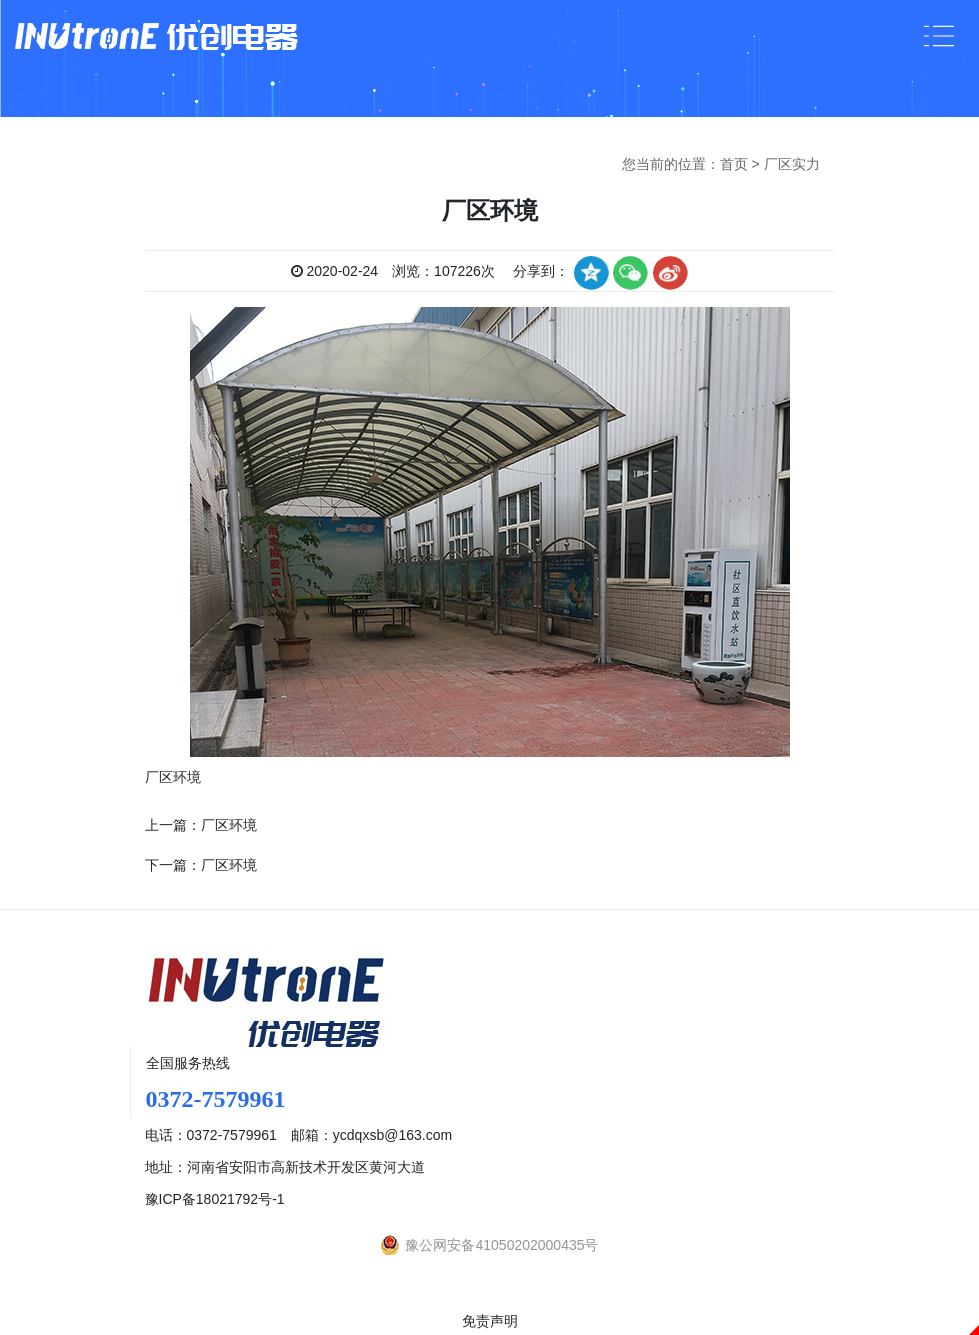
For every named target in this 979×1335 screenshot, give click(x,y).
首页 (734, 164)
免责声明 (490, 1321)
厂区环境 (229, 825)
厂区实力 (792, 164)
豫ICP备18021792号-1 (215, 1199)
